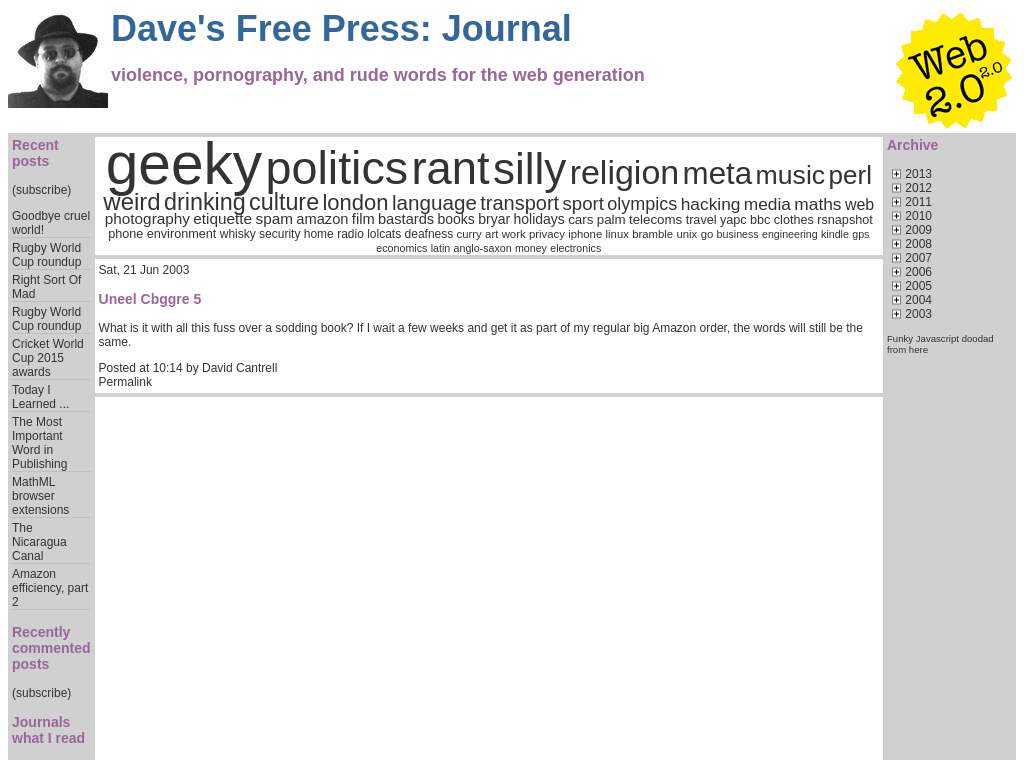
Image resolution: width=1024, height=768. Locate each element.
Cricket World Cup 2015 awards (48, 358)
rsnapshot (845, 220)
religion (625, 172)
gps (860, 234)
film (363, 219)
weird (131, 201)
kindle (835, 234)
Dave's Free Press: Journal (341, 28)
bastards (406, 219)
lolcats (384, 234)
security (279, 234)
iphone (585, 234)
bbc (760, 220)
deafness (429, 234)
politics (337, 168)
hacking (711, 204)
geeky (184, 163)
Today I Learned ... (40, 397)
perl (850, 175)
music (791, 175)
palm (611, 219)
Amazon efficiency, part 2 (50, 588)
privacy (547, 234)
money (531, 248)
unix (687, 234)
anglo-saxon (483, 248)
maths (817, 204)
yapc (733, 220)
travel (701, 220)
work (514, 234)
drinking (205, 202)
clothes (794, 220)
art (491, 234)
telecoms (655, 219)
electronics (575, 248)
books (456, 219)
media (767, 204)
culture (284, 202)
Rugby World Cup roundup (46, 255)
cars (580, 219)
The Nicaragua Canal (39, 542)
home (319, 234)
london (355, 202)
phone (125, 234)
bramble (652, 234)
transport (519, 203)
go (707, 234)
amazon (322, 219)
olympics (642, 204)
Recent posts (35, 153)
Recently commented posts (51, 648)
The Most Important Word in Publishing (39, 443)
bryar (494, 219)
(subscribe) (41, 190)
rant (451, 168)
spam (273, 218)
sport (583, 203)
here (918, 349)
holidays (538, 219)
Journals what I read (48, 730)
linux (617, 234)
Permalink (125, 382)
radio (350, 234)
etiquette (222, 218)
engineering (790, 234)
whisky (238, 234)
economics (401, 248)
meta (718, 173)
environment (182, 234)
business (738, 234)
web (859, 204)
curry (469, 234)
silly (529, 168)
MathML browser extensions (40, 496)
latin (441, 248)
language (434, 202)
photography (147, 218)
